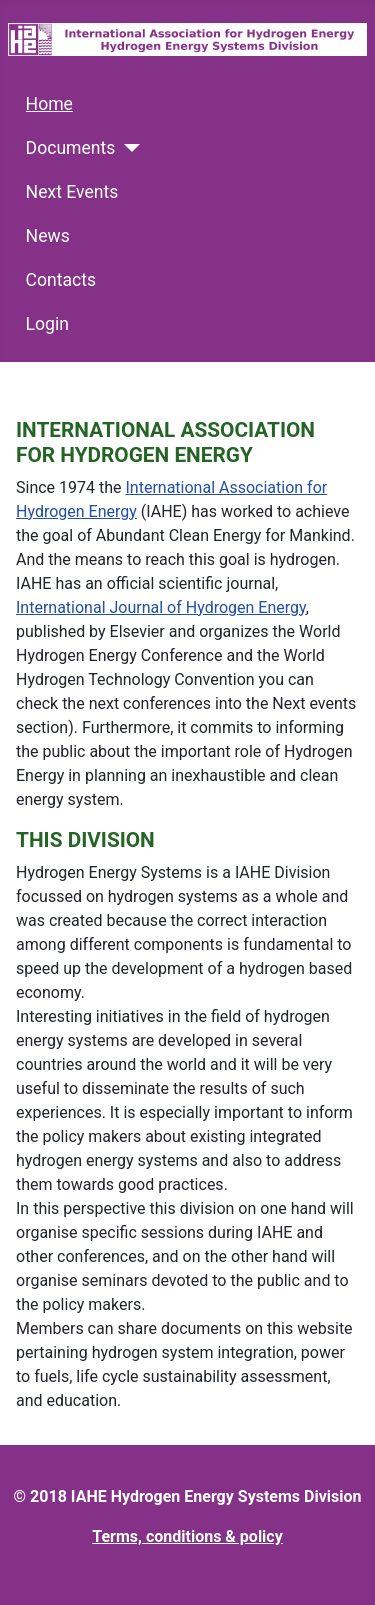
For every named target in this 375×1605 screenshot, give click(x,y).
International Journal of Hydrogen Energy (161, 607)
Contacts (61, 280)
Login (47, 324)
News (48, 236)
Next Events (72, 192)
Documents (71, 148)
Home (49, 104)
